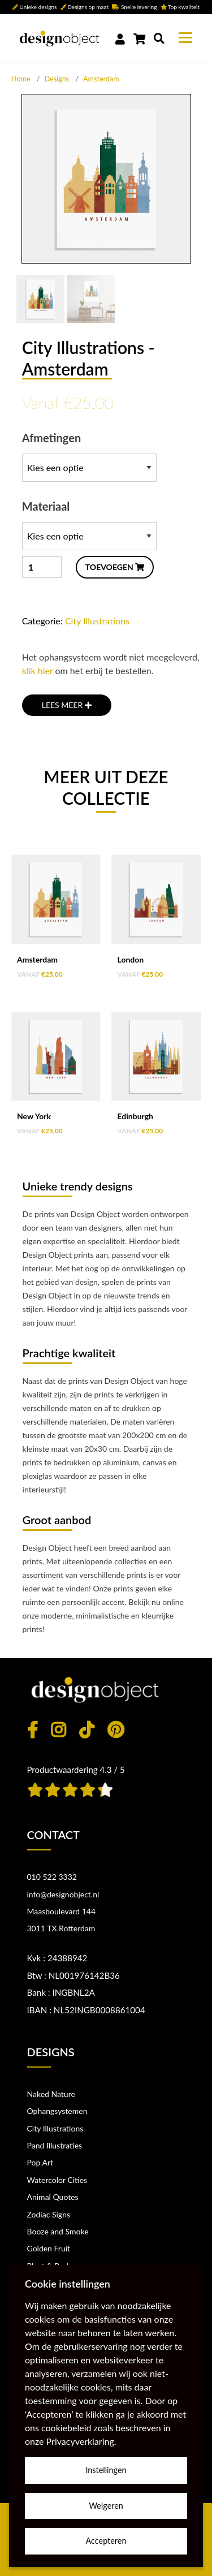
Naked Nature (51, 2094)
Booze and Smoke (58, 2231)
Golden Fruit (49, 2248)
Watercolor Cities (57, 2180)
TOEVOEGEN (114, 567)
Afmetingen (89, 456)
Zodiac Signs (49, 2214)
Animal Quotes (53, 2197)
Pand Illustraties (55, 2145)
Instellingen (105, 2470)
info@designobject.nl (63, 1894)
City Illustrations (97, 620)
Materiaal (89, 524)
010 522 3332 (52, 1877)
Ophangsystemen (57, 2111)
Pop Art (40, 2162)
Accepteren (106, 2540)
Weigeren (106, 2505)
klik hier (37, 670)
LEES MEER (67, 705)
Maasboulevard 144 (61, 1911)
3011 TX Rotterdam (61, 1928)
